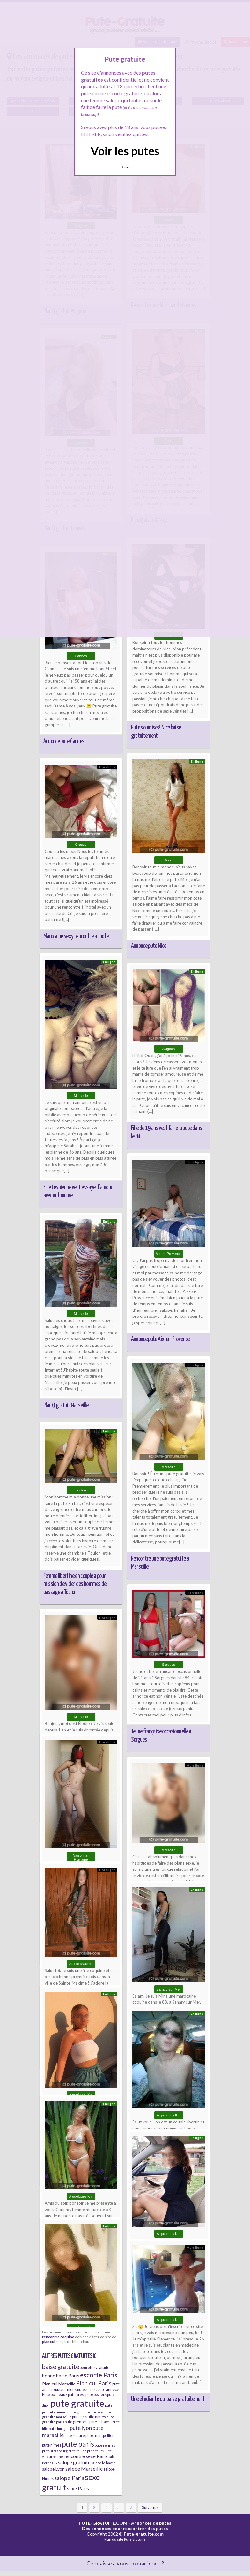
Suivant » (150, 2507)
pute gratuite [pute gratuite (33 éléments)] (77, 2403)
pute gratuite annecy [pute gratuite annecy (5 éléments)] (86, 2412)
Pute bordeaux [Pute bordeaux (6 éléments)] (54, 2394)
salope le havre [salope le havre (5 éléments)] (103, 2463)
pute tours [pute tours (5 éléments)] (95, 2451)
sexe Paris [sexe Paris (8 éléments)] (78, 2488)
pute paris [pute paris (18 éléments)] (78, 2443)
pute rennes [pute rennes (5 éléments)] (105, 2445)
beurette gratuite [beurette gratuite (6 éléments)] (94, 2367)
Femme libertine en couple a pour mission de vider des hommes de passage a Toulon (75, 1584)
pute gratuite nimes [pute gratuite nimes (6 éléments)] (89, 2416)
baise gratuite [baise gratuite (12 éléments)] (60, 2366)
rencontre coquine (58, 2336)
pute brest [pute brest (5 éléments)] (76, 2394)
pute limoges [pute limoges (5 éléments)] (59, 2429)
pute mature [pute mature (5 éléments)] (74, 2436)
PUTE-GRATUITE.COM (103, 2523)
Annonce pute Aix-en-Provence (160, 1339)
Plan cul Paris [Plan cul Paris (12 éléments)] (94, 2383)
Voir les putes (125, 151)
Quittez (125, 167)
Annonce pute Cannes (64, 741)
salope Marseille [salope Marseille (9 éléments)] (84, 2468)
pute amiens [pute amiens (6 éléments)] (66, 2389)
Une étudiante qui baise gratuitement (168, 2399)
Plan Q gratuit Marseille (66, 1405)
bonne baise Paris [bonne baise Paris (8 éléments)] (60, 2375)
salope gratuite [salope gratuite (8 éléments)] (74, 2462)
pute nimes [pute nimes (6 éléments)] (51, 2445)
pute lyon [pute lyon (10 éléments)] (81, 2428)
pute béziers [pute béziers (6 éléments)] (96, 2394)
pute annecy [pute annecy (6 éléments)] (108, 2389)
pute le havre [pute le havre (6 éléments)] (100, 2422)
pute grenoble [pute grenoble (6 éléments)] (77, 2422)
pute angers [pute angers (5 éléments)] (87, 2389)
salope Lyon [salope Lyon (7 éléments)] (53, 2468)
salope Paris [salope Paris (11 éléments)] (69, 2477)
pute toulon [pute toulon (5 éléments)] (77, 2451)
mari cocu (149, 2563)
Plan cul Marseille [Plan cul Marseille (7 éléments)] (58, 2383)
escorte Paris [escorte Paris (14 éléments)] (98, 2375)
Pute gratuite (135, 2539)
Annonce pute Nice (148, 946)
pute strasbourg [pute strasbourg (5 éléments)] (55, 2451)
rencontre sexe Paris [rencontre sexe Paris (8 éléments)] (86, 2456)
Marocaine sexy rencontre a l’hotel (76, 936)
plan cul (48, 2341)
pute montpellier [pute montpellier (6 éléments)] (99, 2435)
